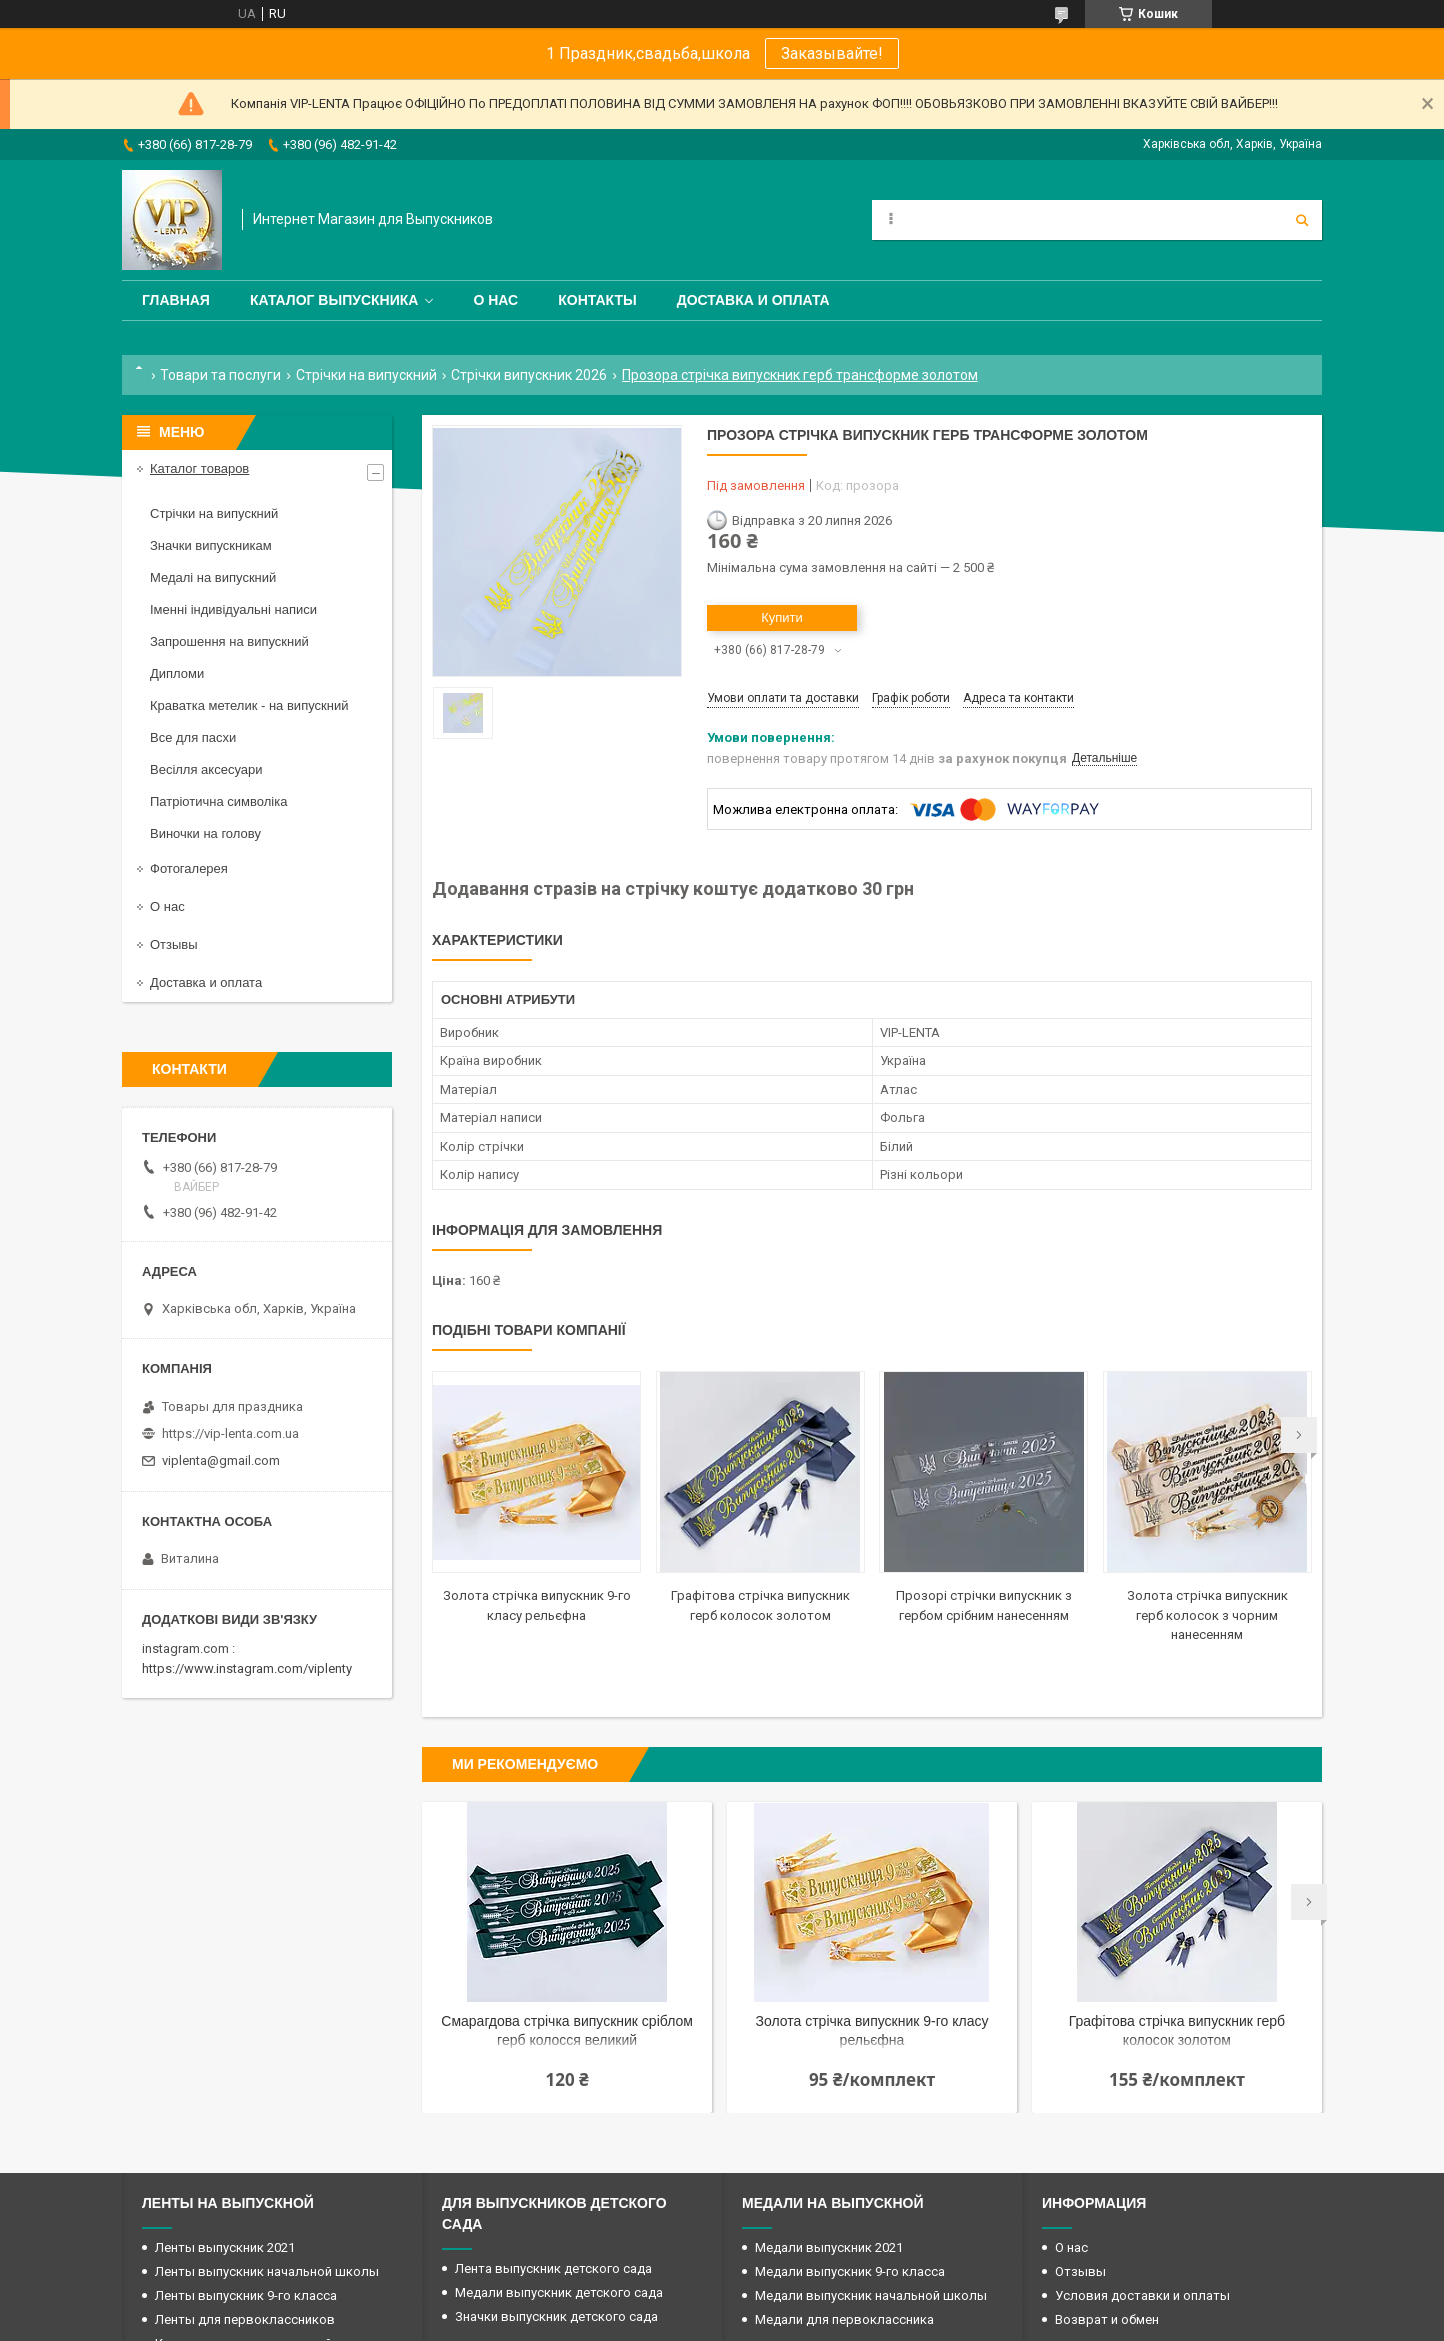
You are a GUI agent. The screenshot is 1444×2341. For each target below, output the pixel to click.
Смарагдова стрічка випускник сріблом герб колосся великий (567, 2030)
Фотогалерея (189, 868)
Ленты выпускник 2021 (225, 2247)
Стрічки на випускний (366, 375)
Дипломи (177, 673)
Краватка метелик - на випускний (249, 705)
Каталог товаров (199, 468)
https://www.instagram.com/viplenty (247, 1668)
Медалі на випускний (213, 577)
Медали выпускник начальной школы (871, 2295)
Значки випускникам (211, 545)
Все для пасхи (193, 737)
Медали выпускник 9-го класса (850, 2271)
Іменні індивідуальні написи (233, 609)
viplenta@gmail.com (221, 1460)
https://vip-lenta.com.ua (230, 1433)
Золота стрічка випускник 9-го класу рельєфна (872, 2030)
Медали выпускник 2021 (829, 2247)
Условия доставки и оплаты (1142, 2295)
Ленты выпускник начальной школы (267, 2271)
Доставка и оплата (753, 300)
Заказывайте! (832, 53)
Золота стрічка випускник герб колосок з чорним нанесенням (1207, 1615)
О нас (495, 300)
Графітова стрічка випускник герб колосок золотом (1177, 2030)
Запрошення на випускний (229, 641)
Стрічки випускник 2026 (529, 375)
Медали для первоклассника (844, 2319)
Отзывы (174, 944)
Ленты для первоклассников (245, 2319)
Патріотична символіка (218, 801)
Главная (176, 300)
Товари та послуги (220, 375)
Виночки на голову (205, 833)
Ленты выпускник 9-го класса (246, 2295)
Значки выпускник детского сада (556, 2316)
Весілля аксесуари (206, 769)
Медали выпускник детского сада (559, 2292)
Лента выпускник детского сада (553, 2268)
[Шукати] (1302, 220)
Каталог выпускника (334, 300)
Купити (782, 617)
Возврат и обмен (1107, 2319)
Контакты (597, 300)
